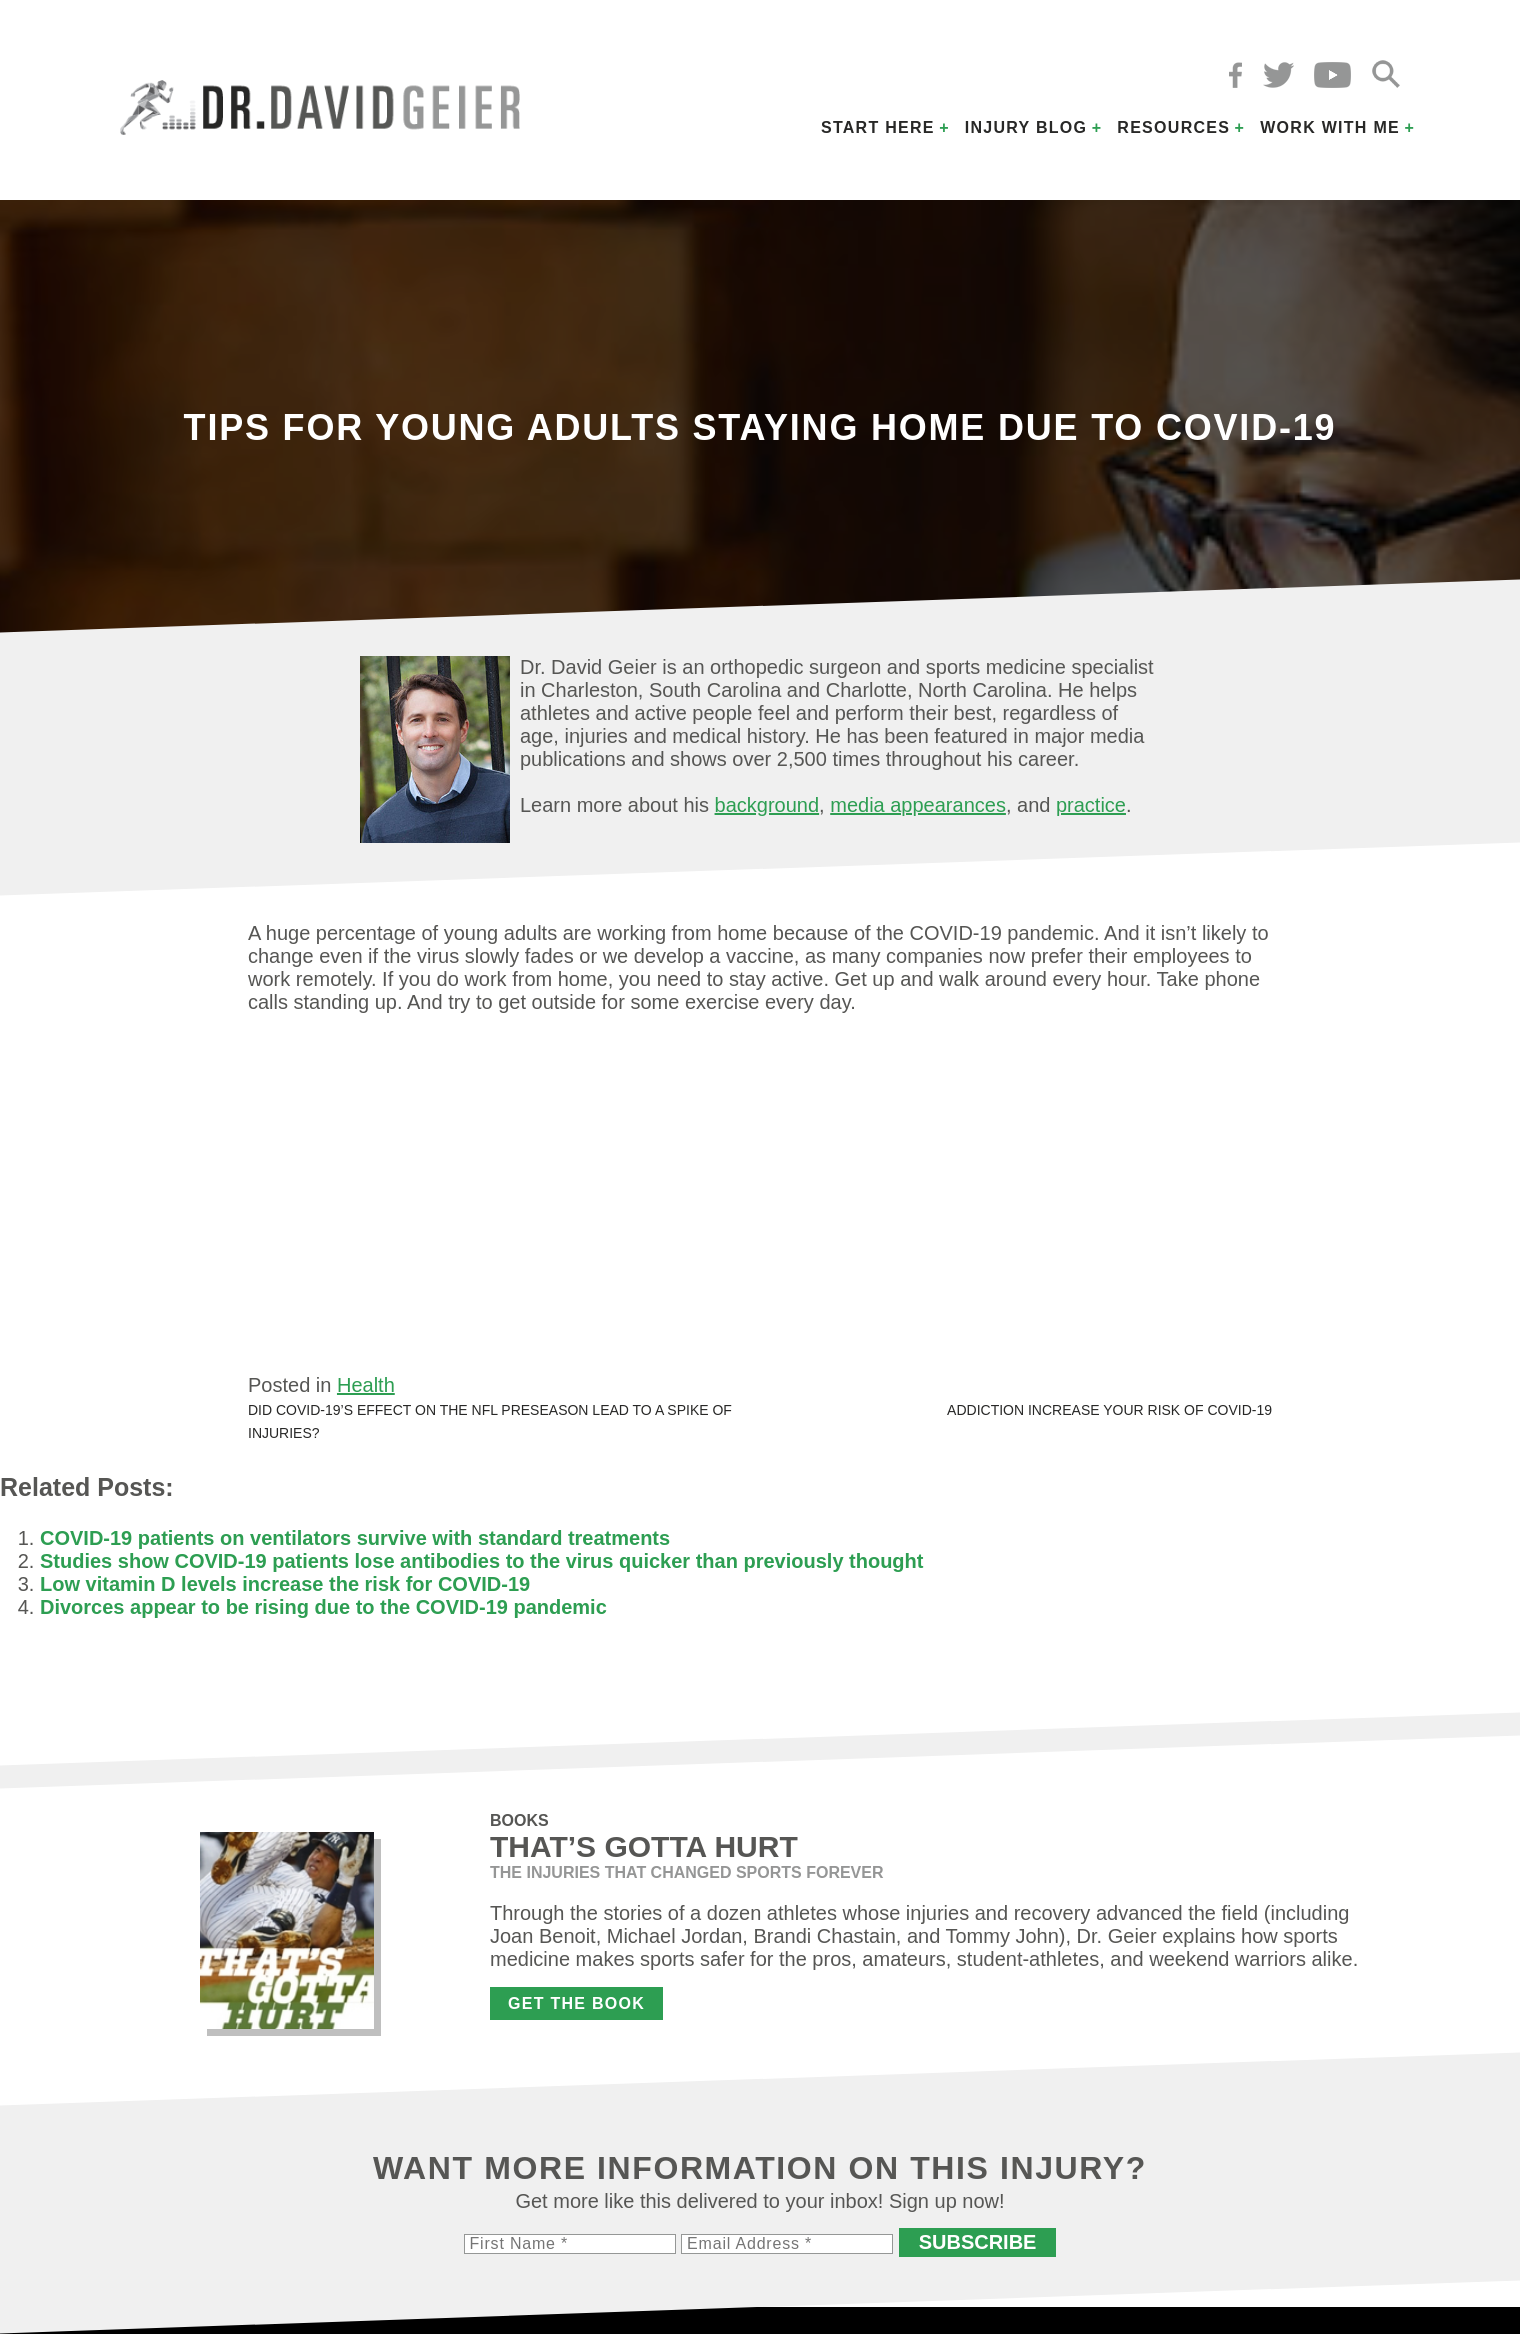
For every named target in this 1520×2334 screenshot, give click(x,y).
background (767, 805)
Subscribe (978, 2242)
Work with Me (1330, 127)
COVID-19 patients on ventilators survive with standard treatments (355, 1538)
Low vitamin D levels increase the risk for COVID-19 (285, 1584)
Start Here (878, 127)
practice (1091, 805)
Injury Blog (1026, 127)
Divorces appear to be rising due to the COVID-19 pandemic (323, 1607)
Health (366, 1385)
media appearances (918, 805)
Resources (1173, 127)
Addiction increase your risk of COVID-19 (1109, 1410)
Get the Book (576, 2003)
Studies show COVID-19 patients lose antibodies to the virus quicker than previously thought (481, 1561)
